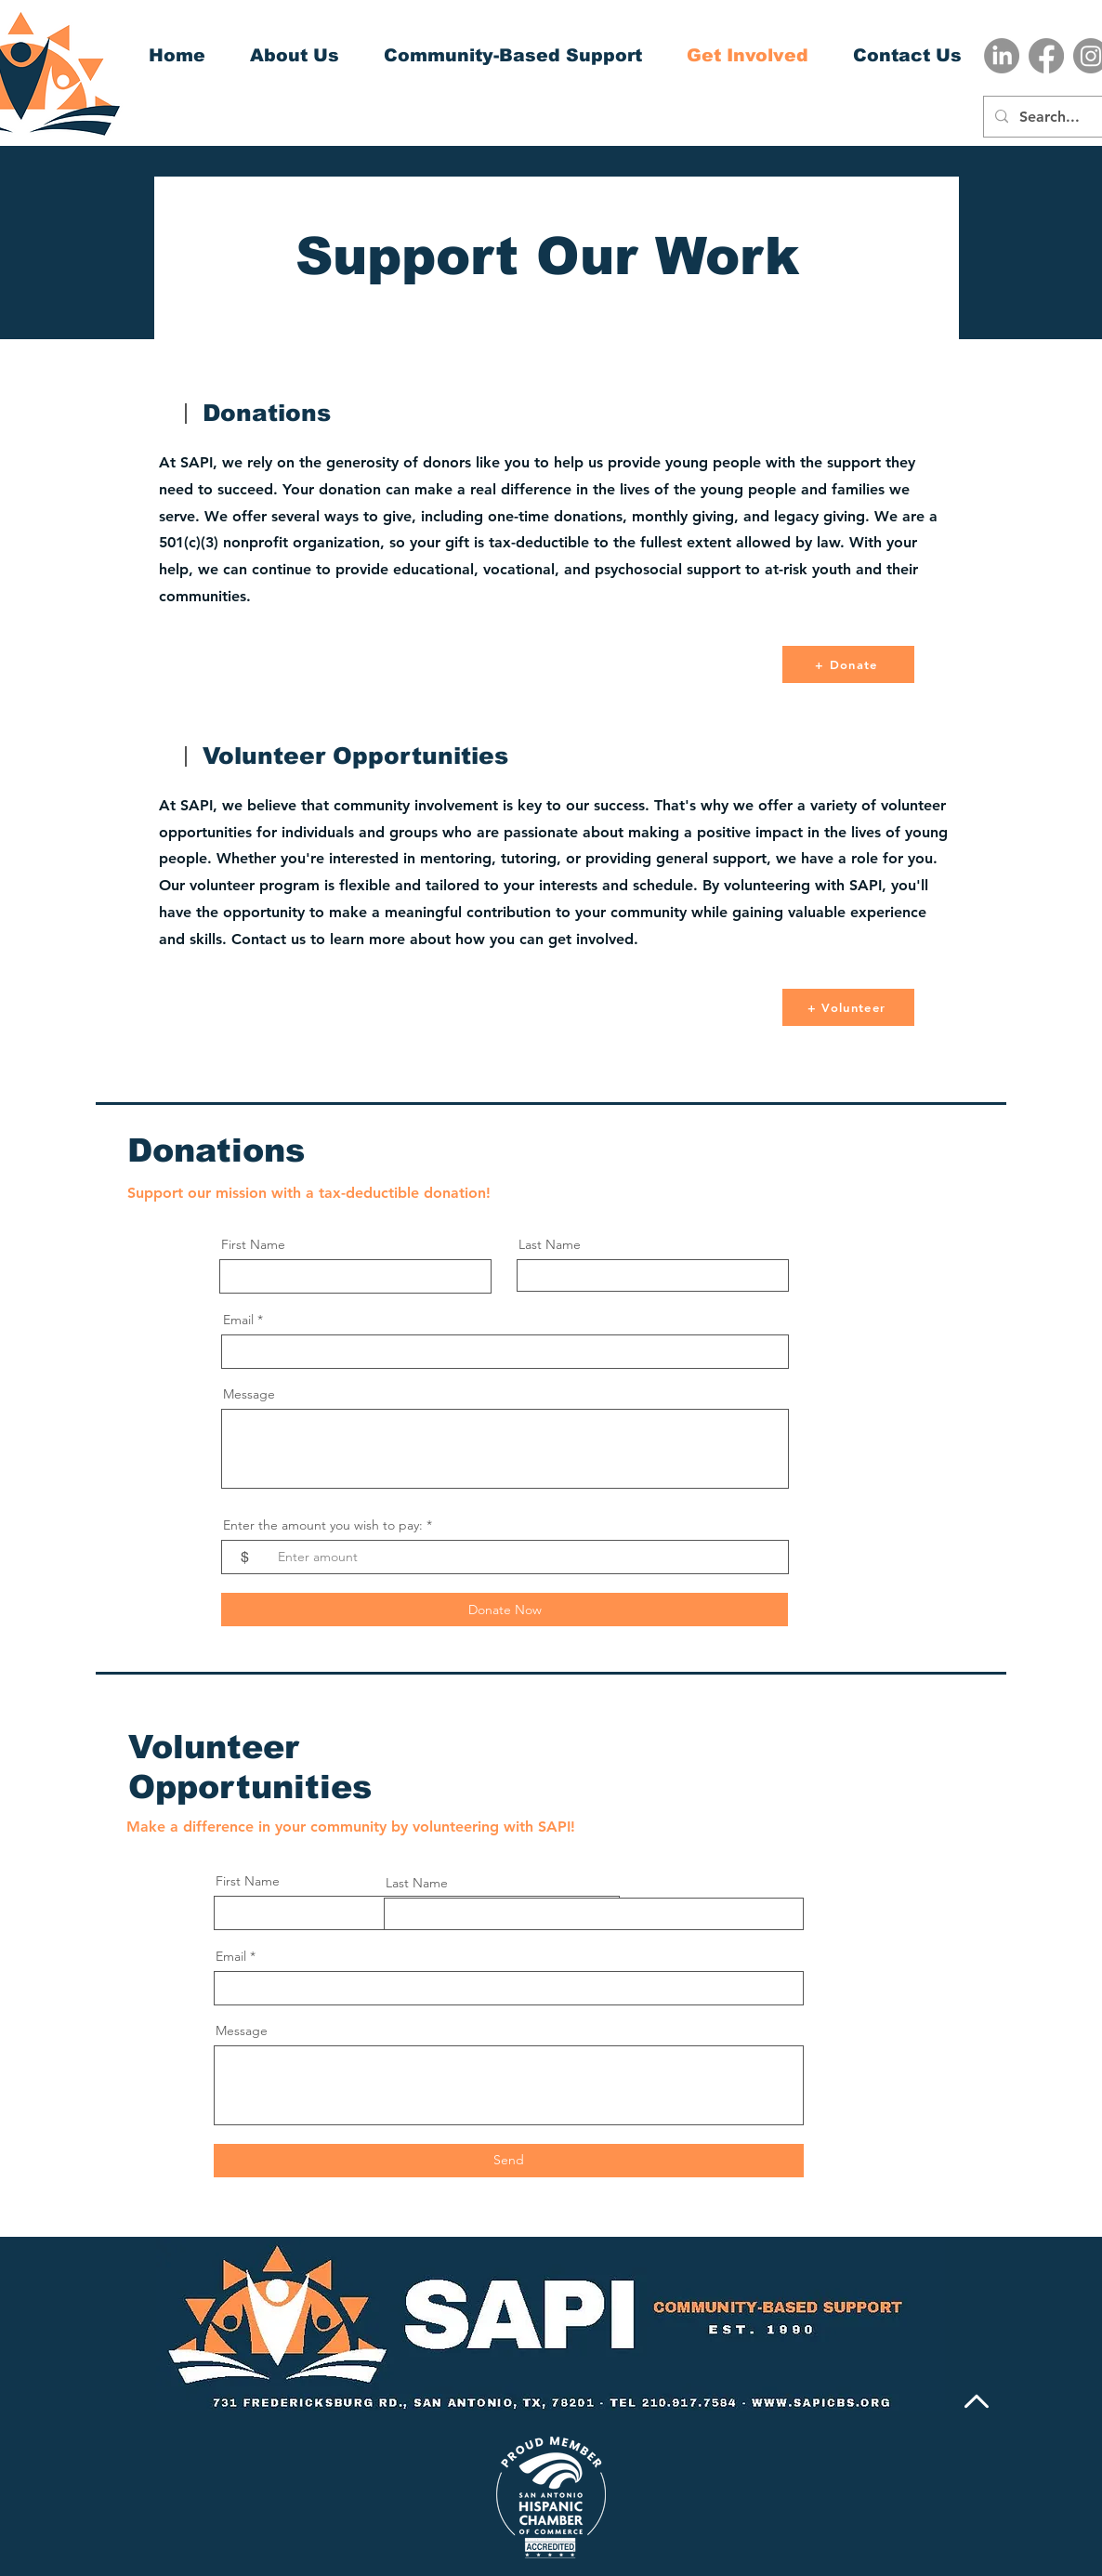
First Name (253, 1244)
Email (238, 1319)
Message (249, 1393)
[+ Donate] (848, 664)
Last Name (549, 1244)
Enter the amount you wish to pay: (323, 1524)
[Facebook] (1046, 55)
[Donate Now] (504, 1609)
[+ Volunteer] (848, 1007)
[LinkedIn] (1001, 55)
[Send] (509, 2160)
